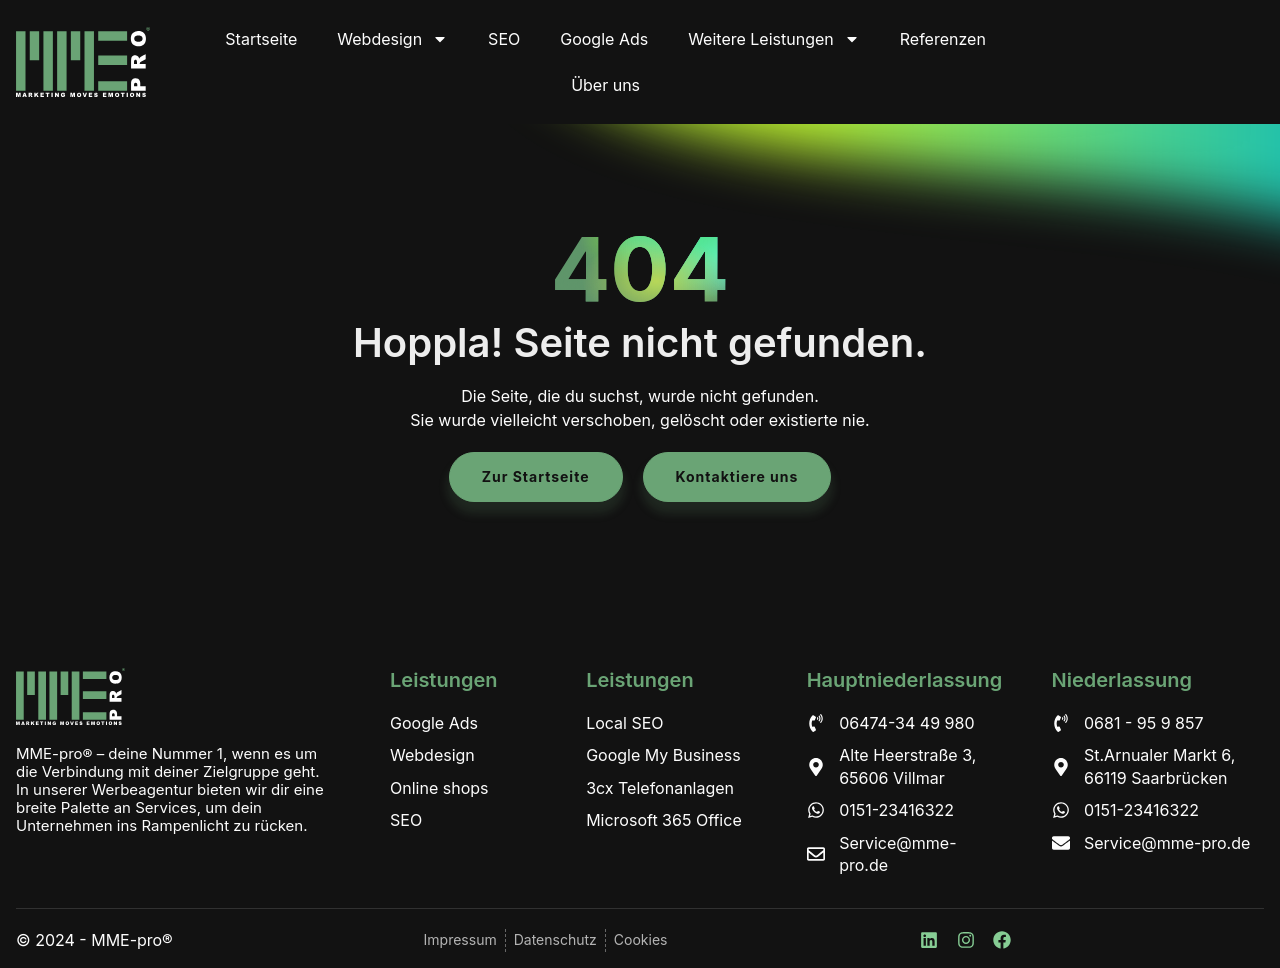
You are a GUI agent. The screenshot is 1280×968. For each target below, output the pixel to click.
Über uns (605, 85)
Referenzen (943, 39)
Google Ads (604, 39)
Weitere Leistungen (774, 39)
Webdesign (392, 39)
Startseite (261, 39)
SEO (504, 39)
